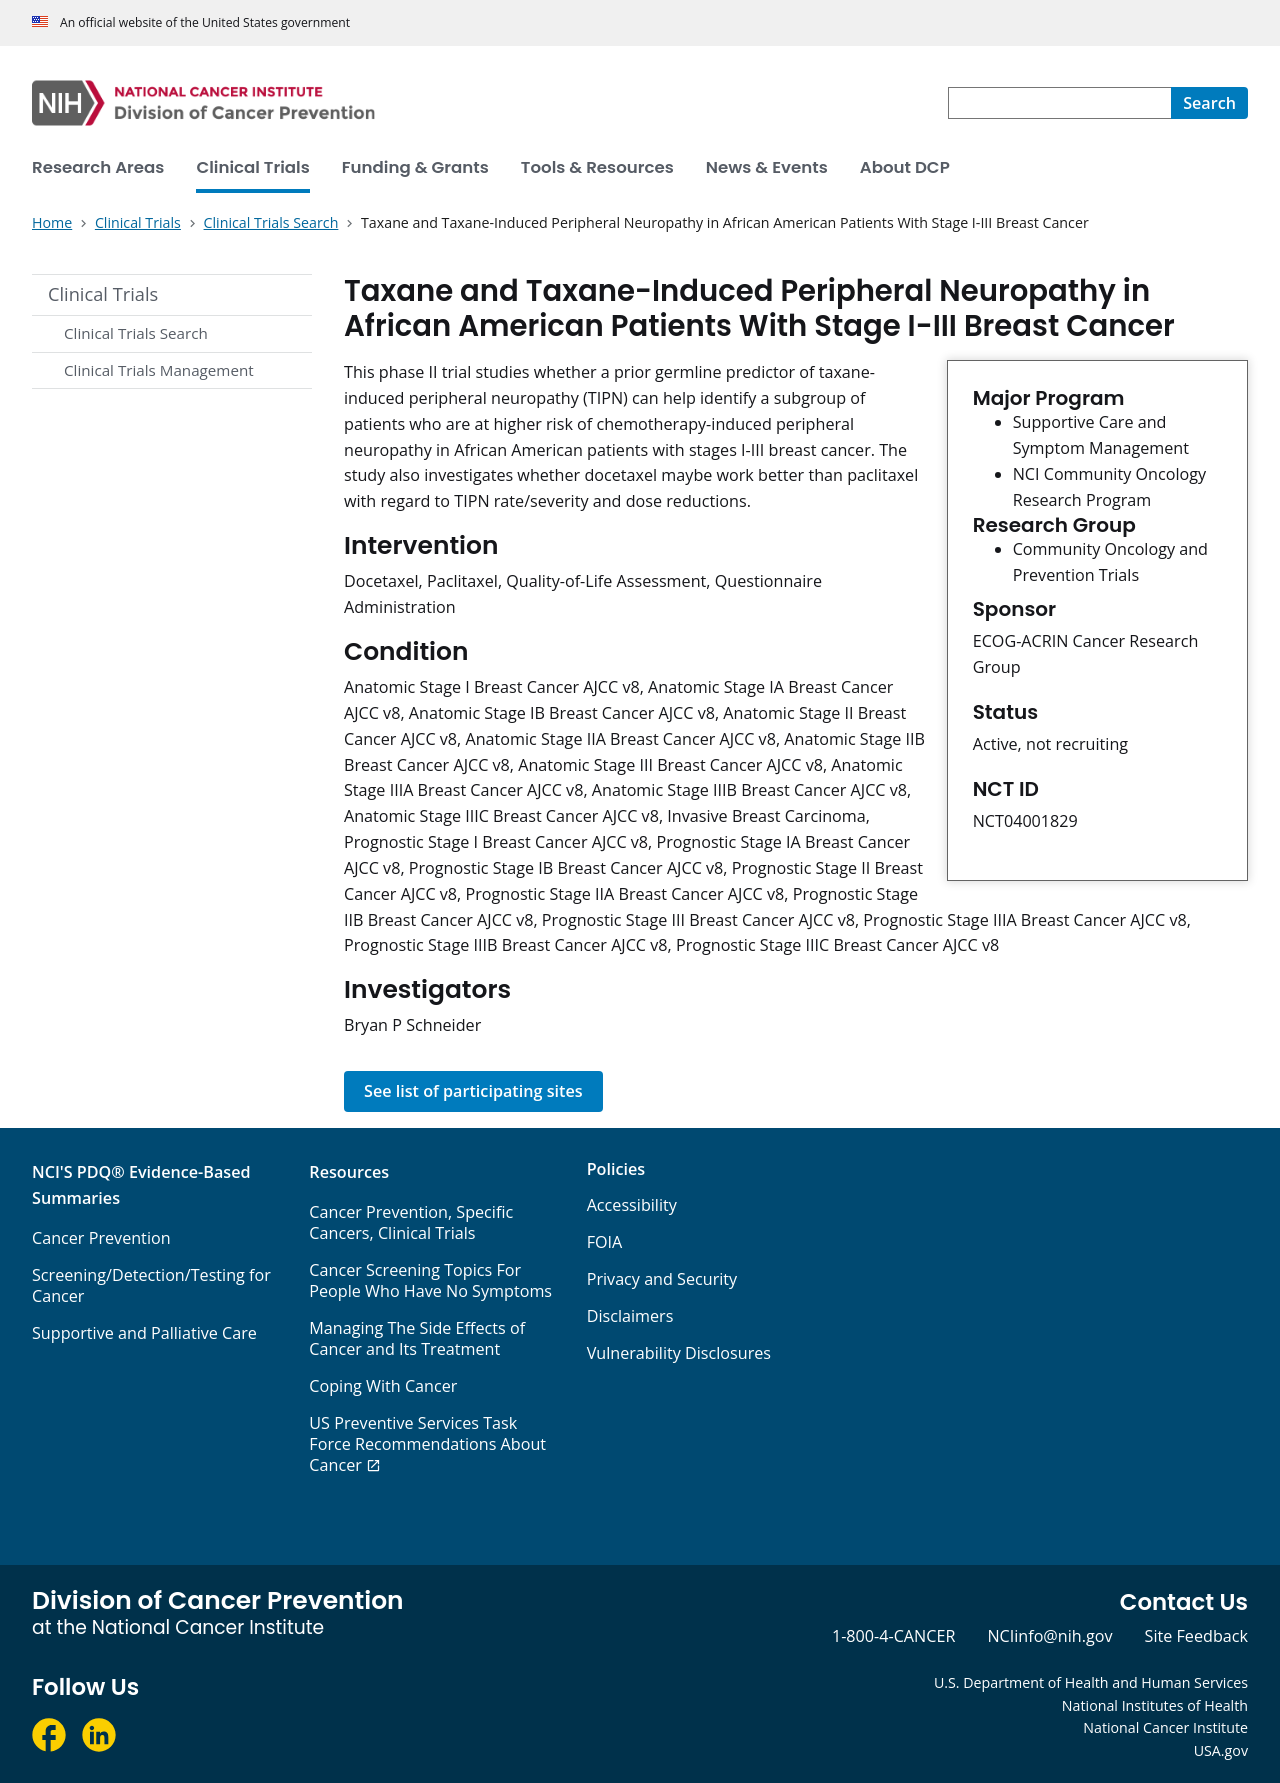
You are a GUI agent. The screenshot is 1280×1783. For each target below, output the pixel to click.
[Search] (1209, 103)
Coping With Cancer (383, 1386)
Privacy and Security (662, 1279)
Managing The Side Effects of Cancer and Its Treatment (417, 1338)
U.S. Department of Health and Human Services (1091, 1682)
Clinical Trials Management (159, 370)
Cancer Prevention (101, 1238)
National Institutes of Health (1155, 1705)
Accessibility (632, 1205)
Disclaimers (630, 1316)
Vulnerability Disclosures (679, 1353)
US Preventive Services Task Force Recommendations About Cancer (427, 1444)
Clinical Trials (103, 294)
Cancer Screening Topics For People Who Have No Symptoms (430, 1280)
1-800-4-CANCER (893, 1636)
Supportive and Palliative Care (144, 1333)
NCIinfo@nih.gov (1049, 1636)
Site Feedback (1196, 1636)
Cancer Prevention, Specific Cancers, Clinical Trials (411, 1222)
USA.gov (1221, 1750)
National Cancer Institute (1165, 1727)
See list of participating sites (473, 1091)
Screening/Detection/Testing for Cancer (151, 1285)
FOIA (605, 1242)
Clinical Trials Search (136, 333)
